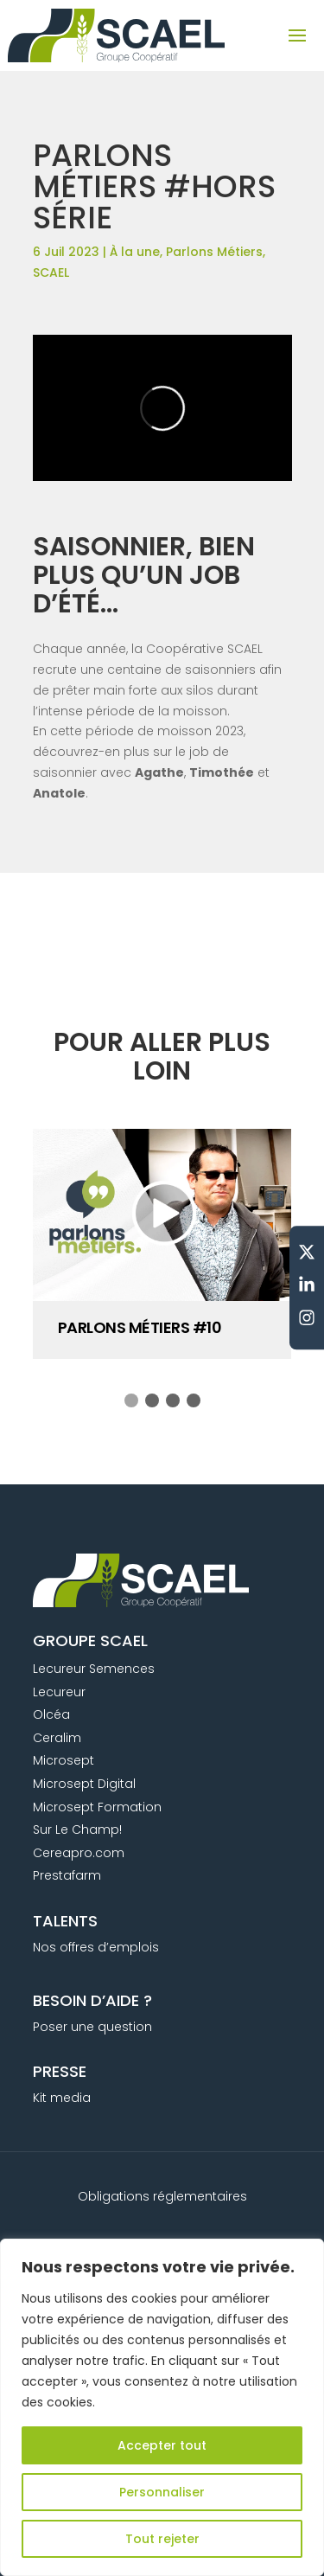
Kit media (62, 2097)
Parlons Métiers (214, 251)
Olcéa (51, 1714)
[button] (131, 1400)
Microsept (63, 1760)
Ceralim (57, 1737)
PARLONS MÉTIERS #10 (140, 1327)
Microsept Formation (97, 1807)
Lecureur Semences (94, 1668)
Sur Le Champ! (77, 1829)
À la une (135, 251)
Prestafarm (67, 1875)
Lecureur (59, 1692)
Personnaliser (162, 2492)
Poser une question (92, 2026)
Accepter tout (162, 2445)
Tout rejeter (162, 2538)
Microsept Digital (84, 1783)
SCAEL (51, 272)
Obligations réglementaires (162, 2196)
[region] (162, 2407)
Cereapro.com (78, 1853)
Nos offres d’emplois (96, 1947)
